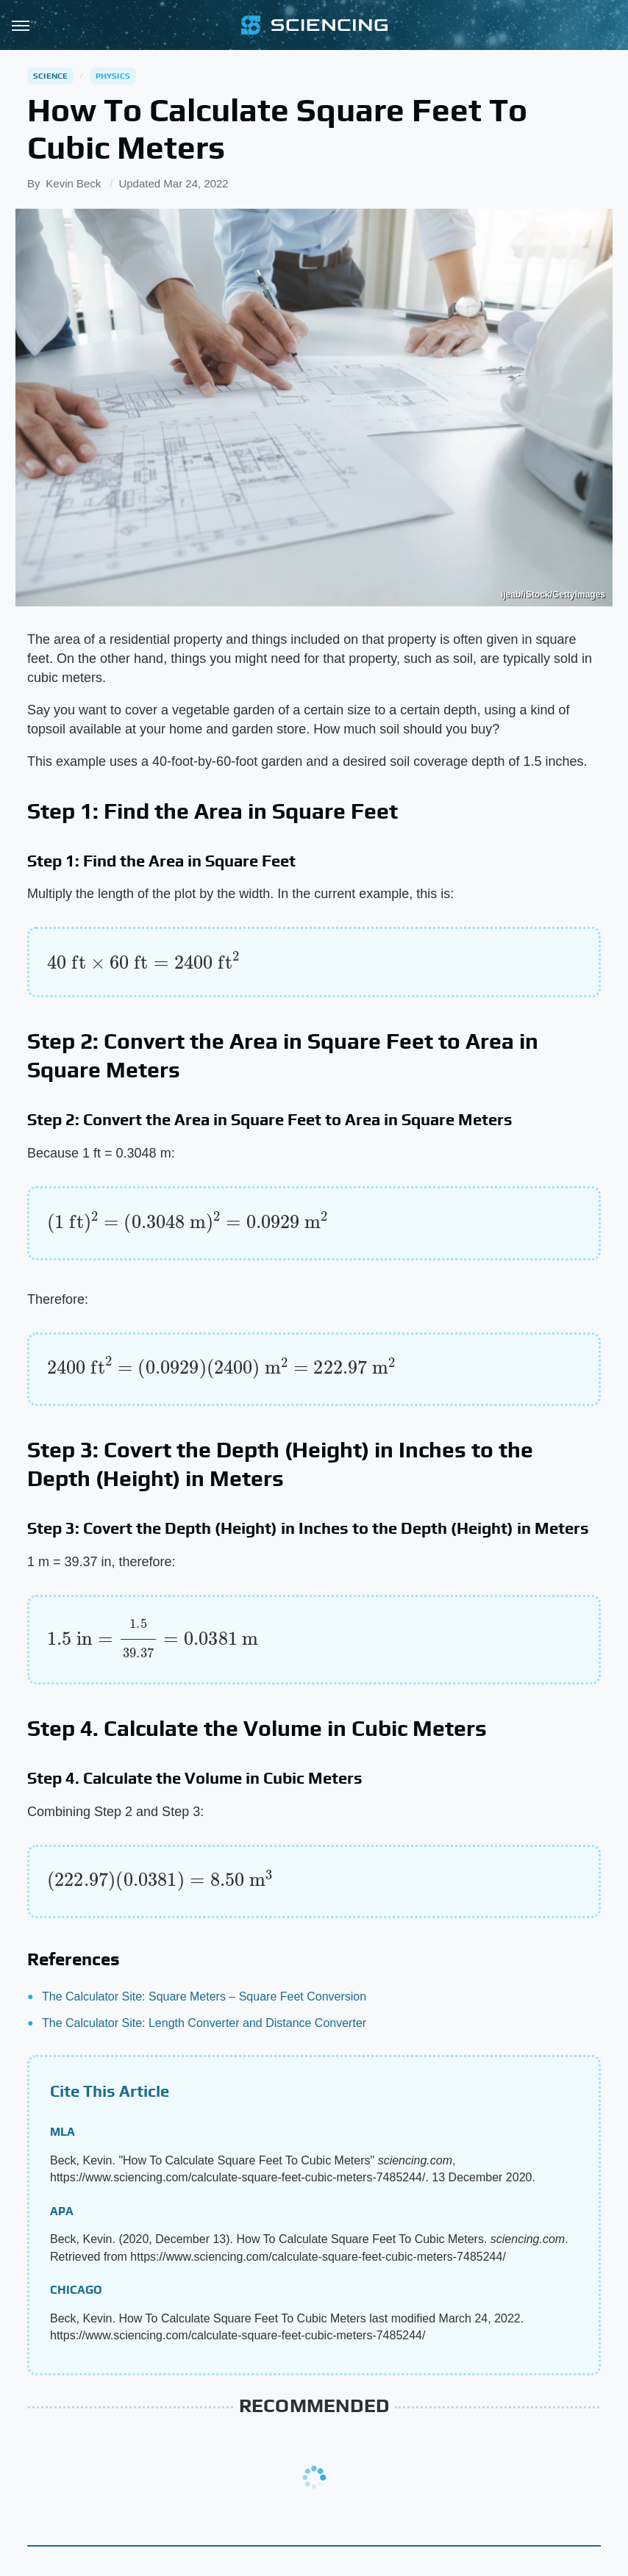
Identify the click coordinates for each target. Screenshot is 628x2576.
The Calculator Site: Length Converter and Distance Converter (204, 2023)
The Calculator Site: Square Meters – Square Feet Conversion (204, 1996)
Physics (113, 75)
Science (50, 75)
